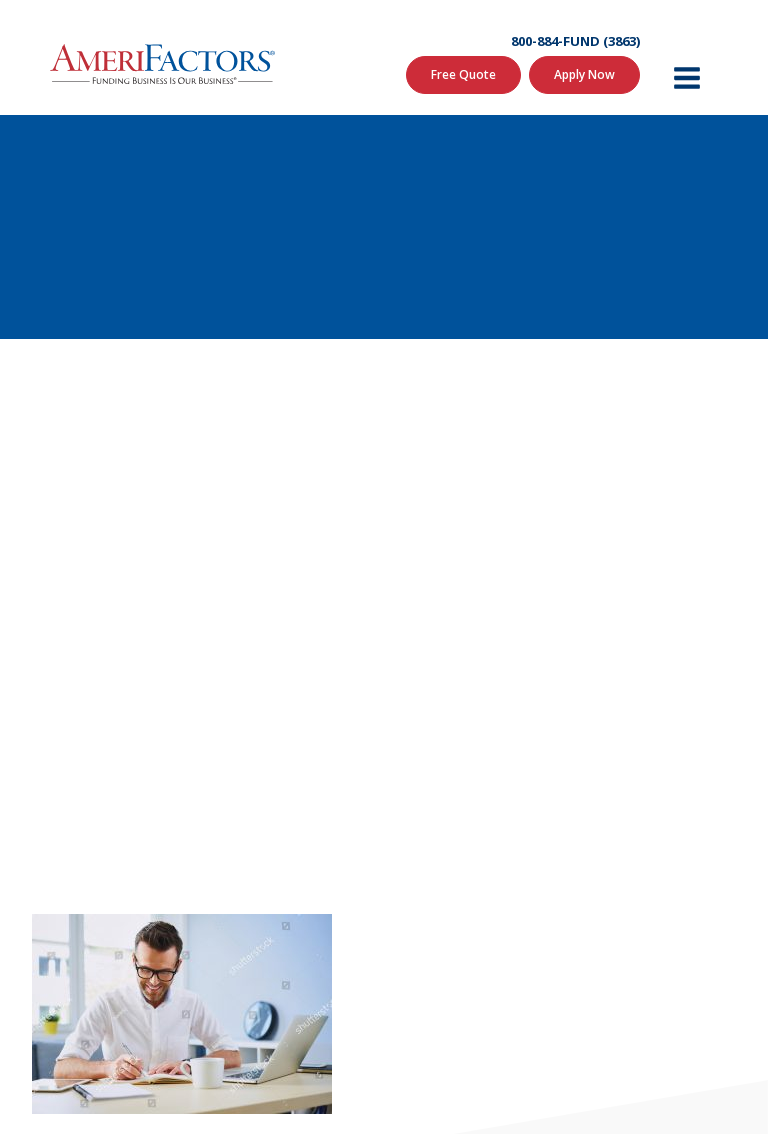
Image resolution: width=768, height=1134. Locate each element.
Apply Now (584, 74)
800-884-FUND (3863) (575, 41)
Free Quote (463, 74)
